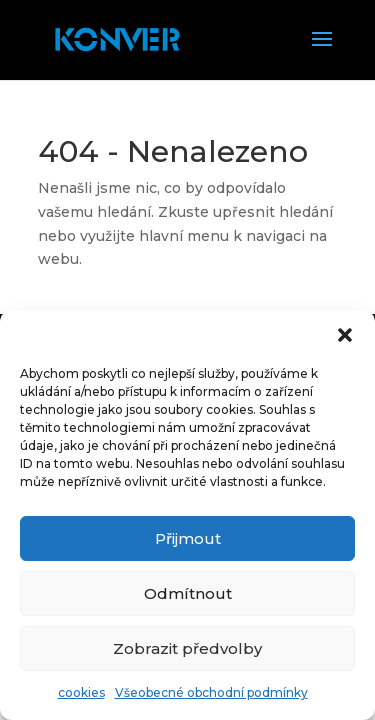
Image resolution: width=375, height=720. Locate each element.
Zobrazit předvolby (187, 648)
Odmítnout (188, 593)
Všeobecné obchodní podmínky (211, 692)
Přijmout (188, 538)
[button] (345, 335)
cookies (81, 692)
